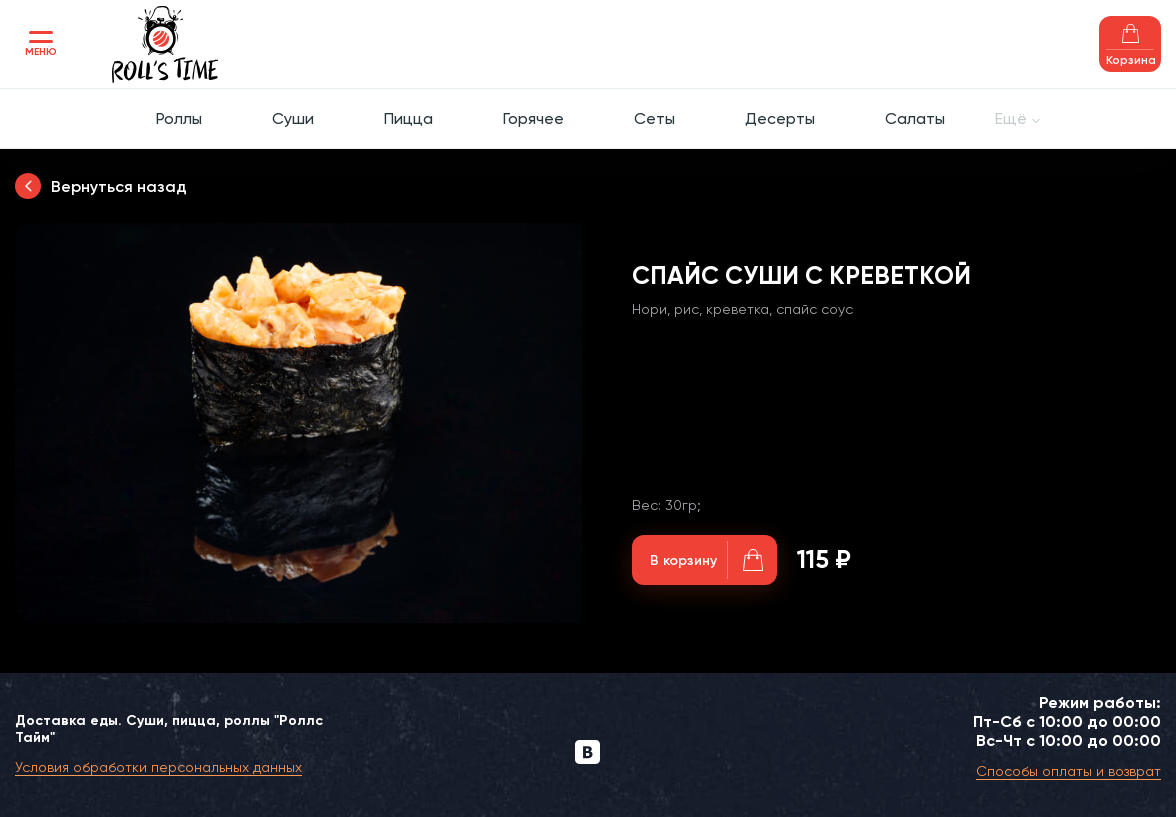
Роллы (179, 118)
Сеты (654, 118)
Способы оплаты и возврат (1068, 771)
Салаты (915, 118)
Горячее (533, 118)
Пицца (408, 118)
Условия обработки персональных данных (158, 767)
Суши (293, 118)
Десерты (780, 118)
